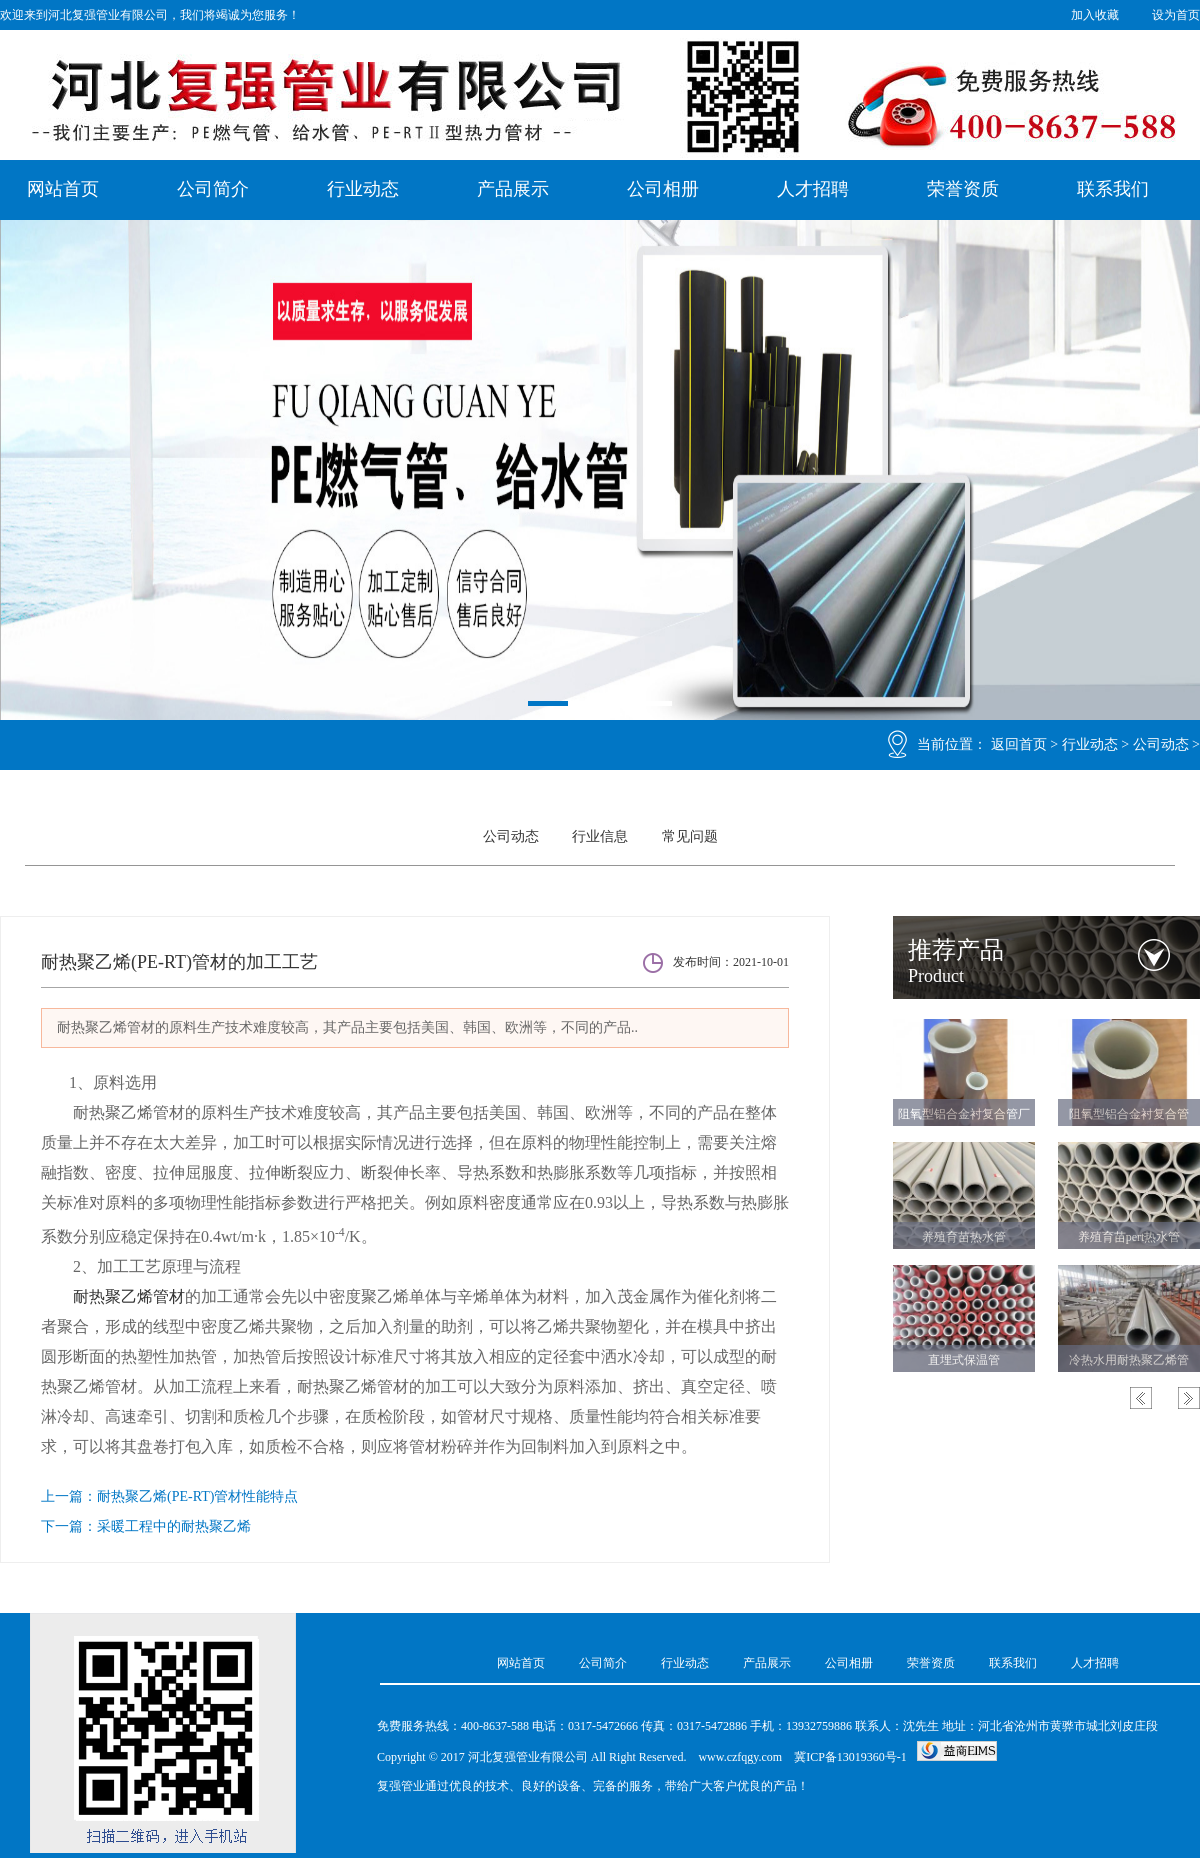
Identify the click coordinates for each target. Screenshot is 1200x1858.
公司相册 (663, 189)
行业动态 (363, 189)
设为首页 (1176, 15)
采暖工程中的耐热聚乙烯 (174, 1526)
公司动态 (1161, 744)
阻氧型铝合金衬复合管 (1129, 1114)
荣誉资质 (963, 189)
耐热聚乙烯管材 (129, 1296)
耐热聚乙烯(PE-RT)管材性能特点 (197, 1496)
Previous (1141, 1398)
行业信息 (600, 836)
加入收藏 (1095, 15)
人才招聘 (813, 189)
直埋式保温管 (964, 1360)
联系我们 (1113, 189)
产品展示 (513, 189)
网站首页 (63, 189)
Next (1189, 1398)
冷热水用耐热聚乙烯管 (1129, 1360)
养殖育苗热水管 (964, 1237)
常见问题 (690, 836)
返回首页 (1019, 744)
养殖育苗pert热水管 (1129, 1237)
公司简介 (213, 189)
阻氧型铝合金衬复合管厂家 (964, 1118)
